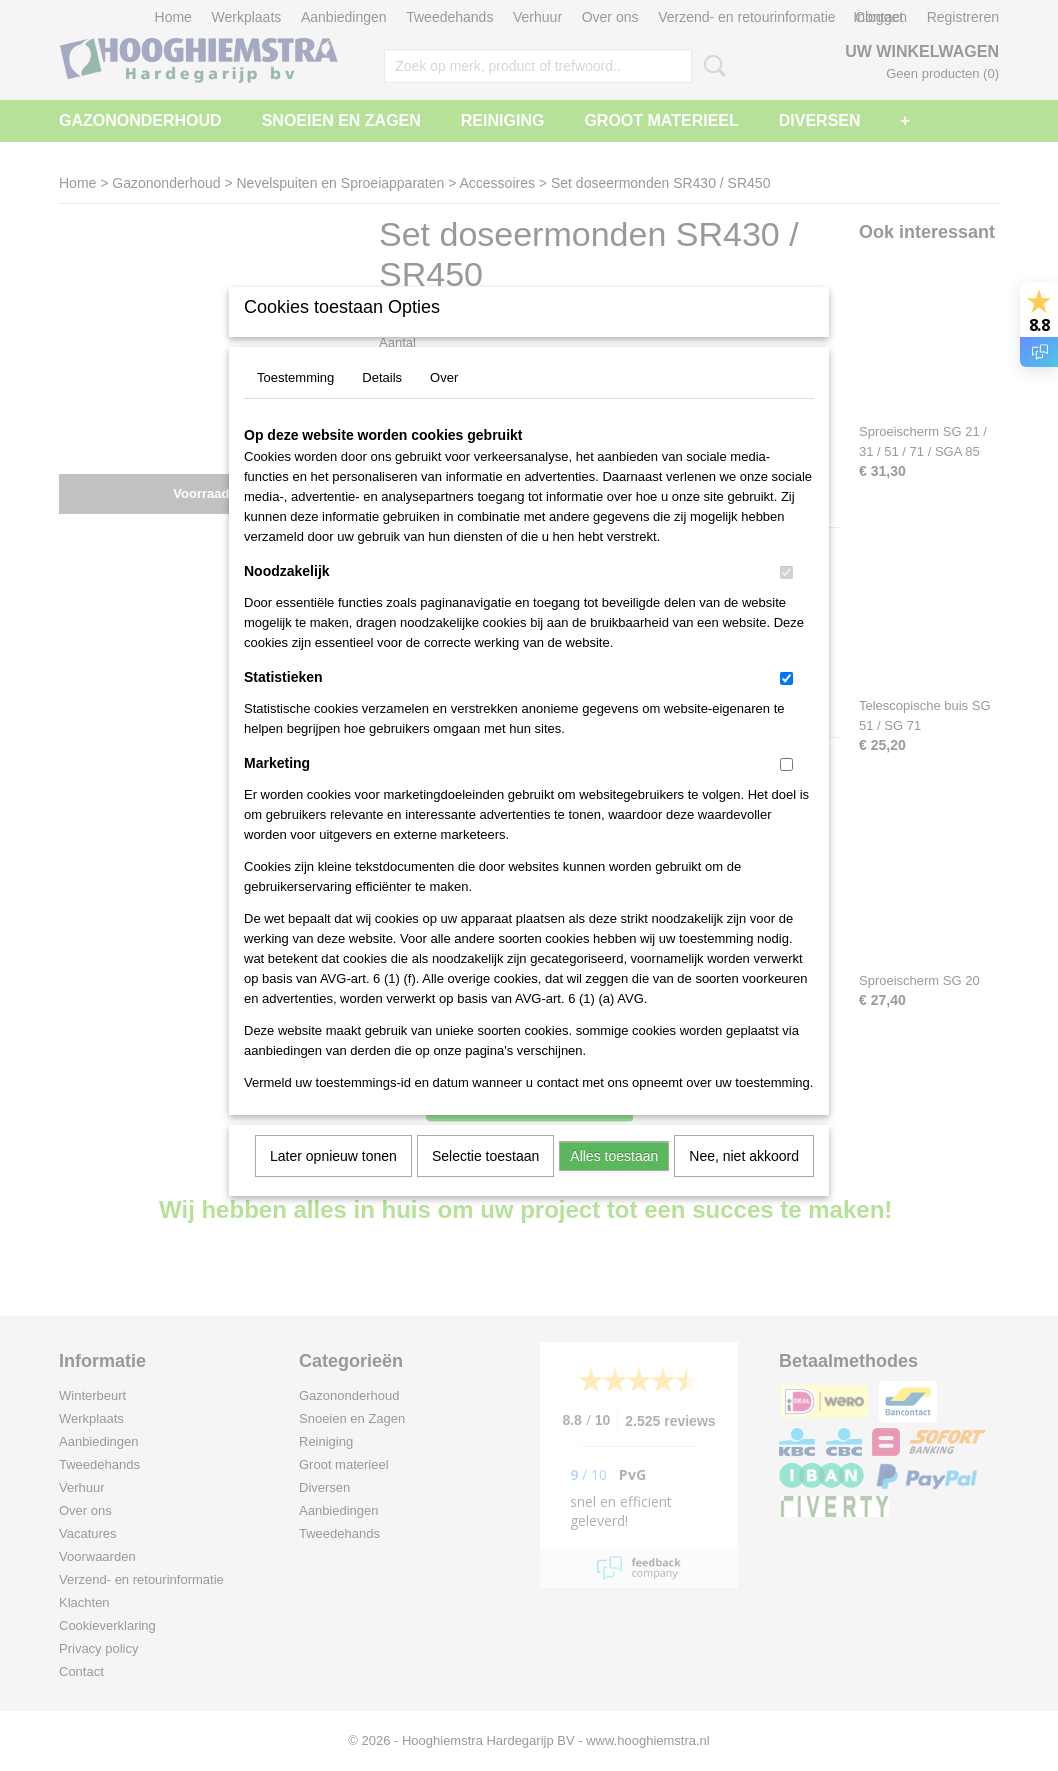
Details (382, 403)
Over (444, 403)
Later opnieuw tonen (333, 1182)
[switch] (786, 598)
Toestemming (295, 403)
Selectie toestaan (485, 1182)
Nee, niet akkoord (744, 1182)
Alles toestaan (614, 1182)
